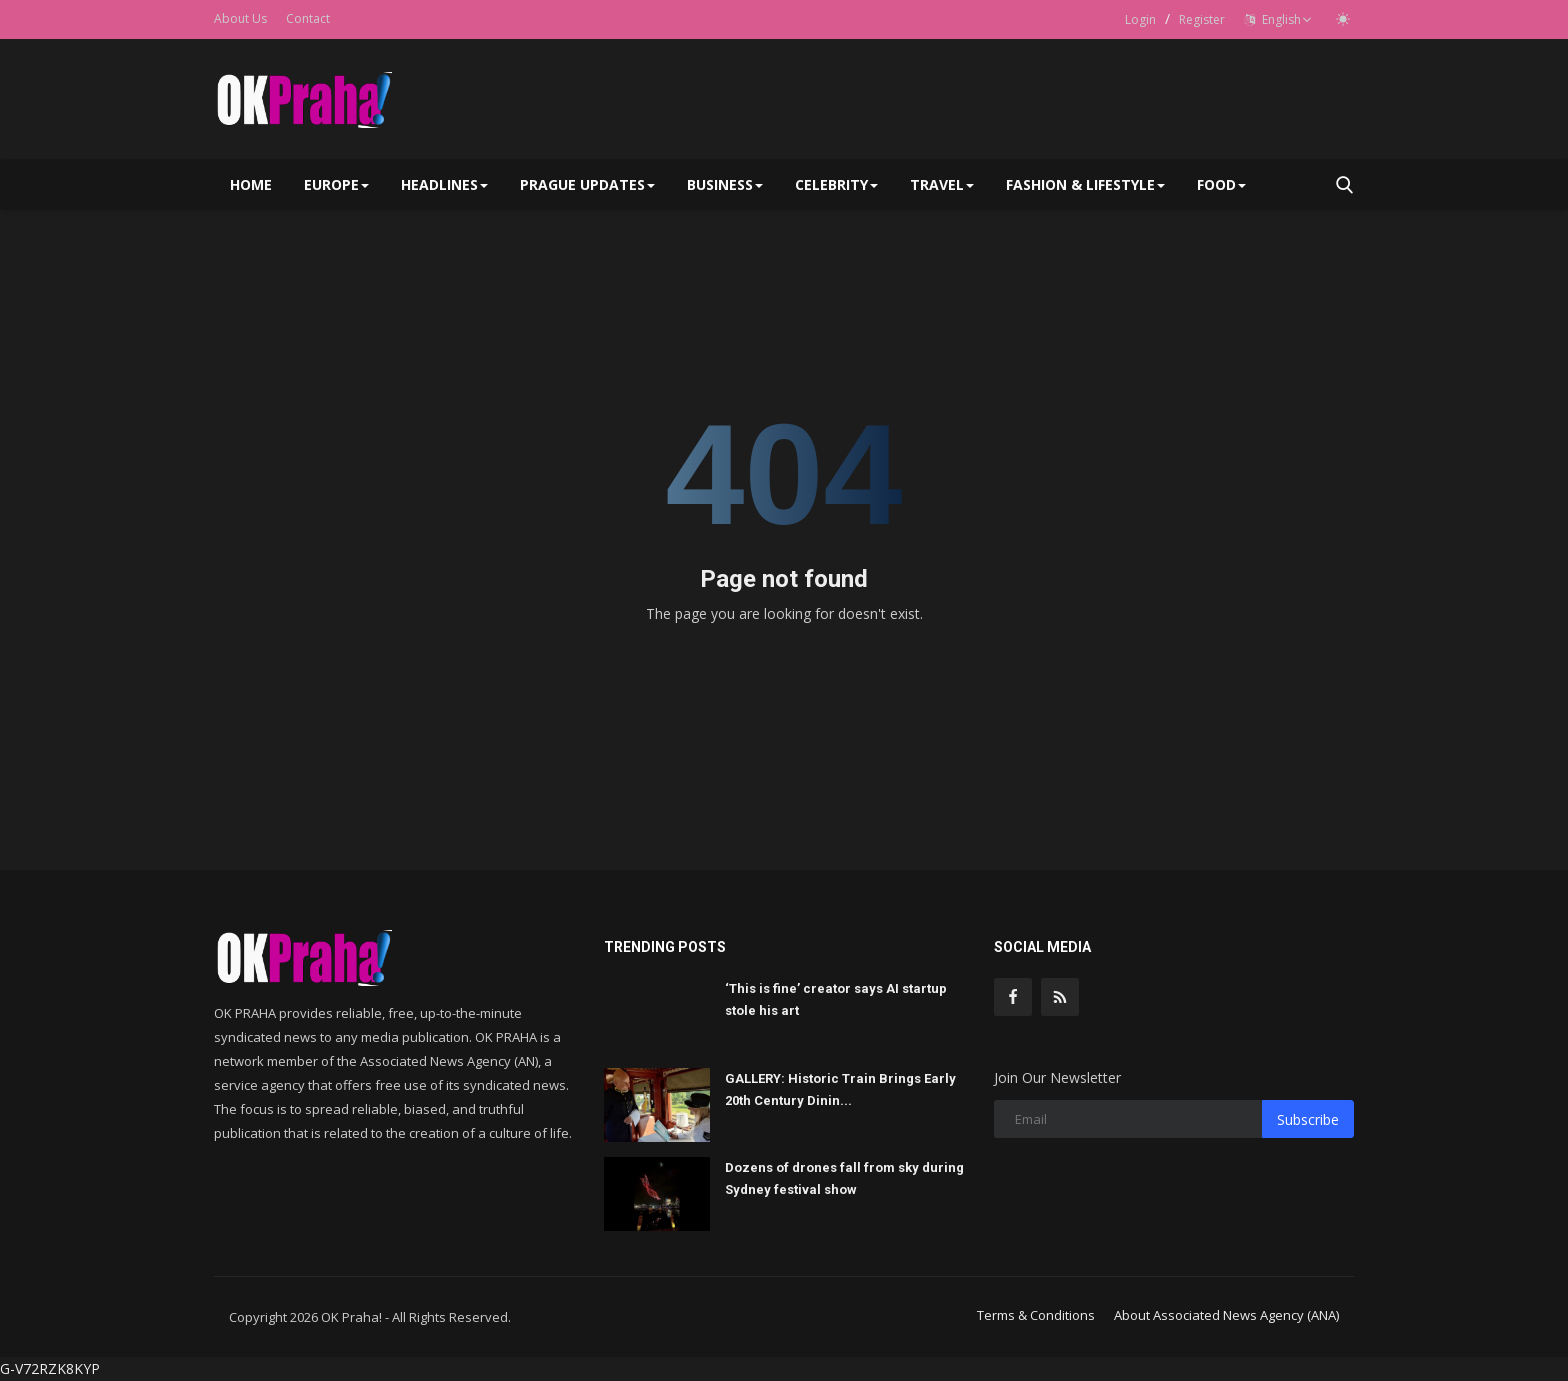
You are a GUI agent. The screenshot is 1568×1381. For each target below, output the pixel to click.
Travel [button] (942, 184)
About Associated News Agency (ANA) (1226, 1315)
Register (1202, 19)
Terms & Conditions (1036, 1315)
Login (1140, 19)
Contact (308, 18)
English (1278, 19)
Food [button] (1221, 184)
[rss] (1060, 997)
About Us (240, 18)
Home (251, 184)
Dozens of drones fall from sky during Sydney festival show (844, 1178)
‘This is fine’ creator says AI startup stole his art (836, 999)
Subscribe (1308, 1119)
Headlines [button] (444, 184)
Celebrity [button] (836, 184)
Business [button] (725, 184)
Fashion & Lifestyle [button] (1085, 184)
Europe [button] (336, 184)
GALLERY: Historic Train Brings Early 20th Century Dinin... (840, 1089)
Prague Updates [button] (587, 184)
